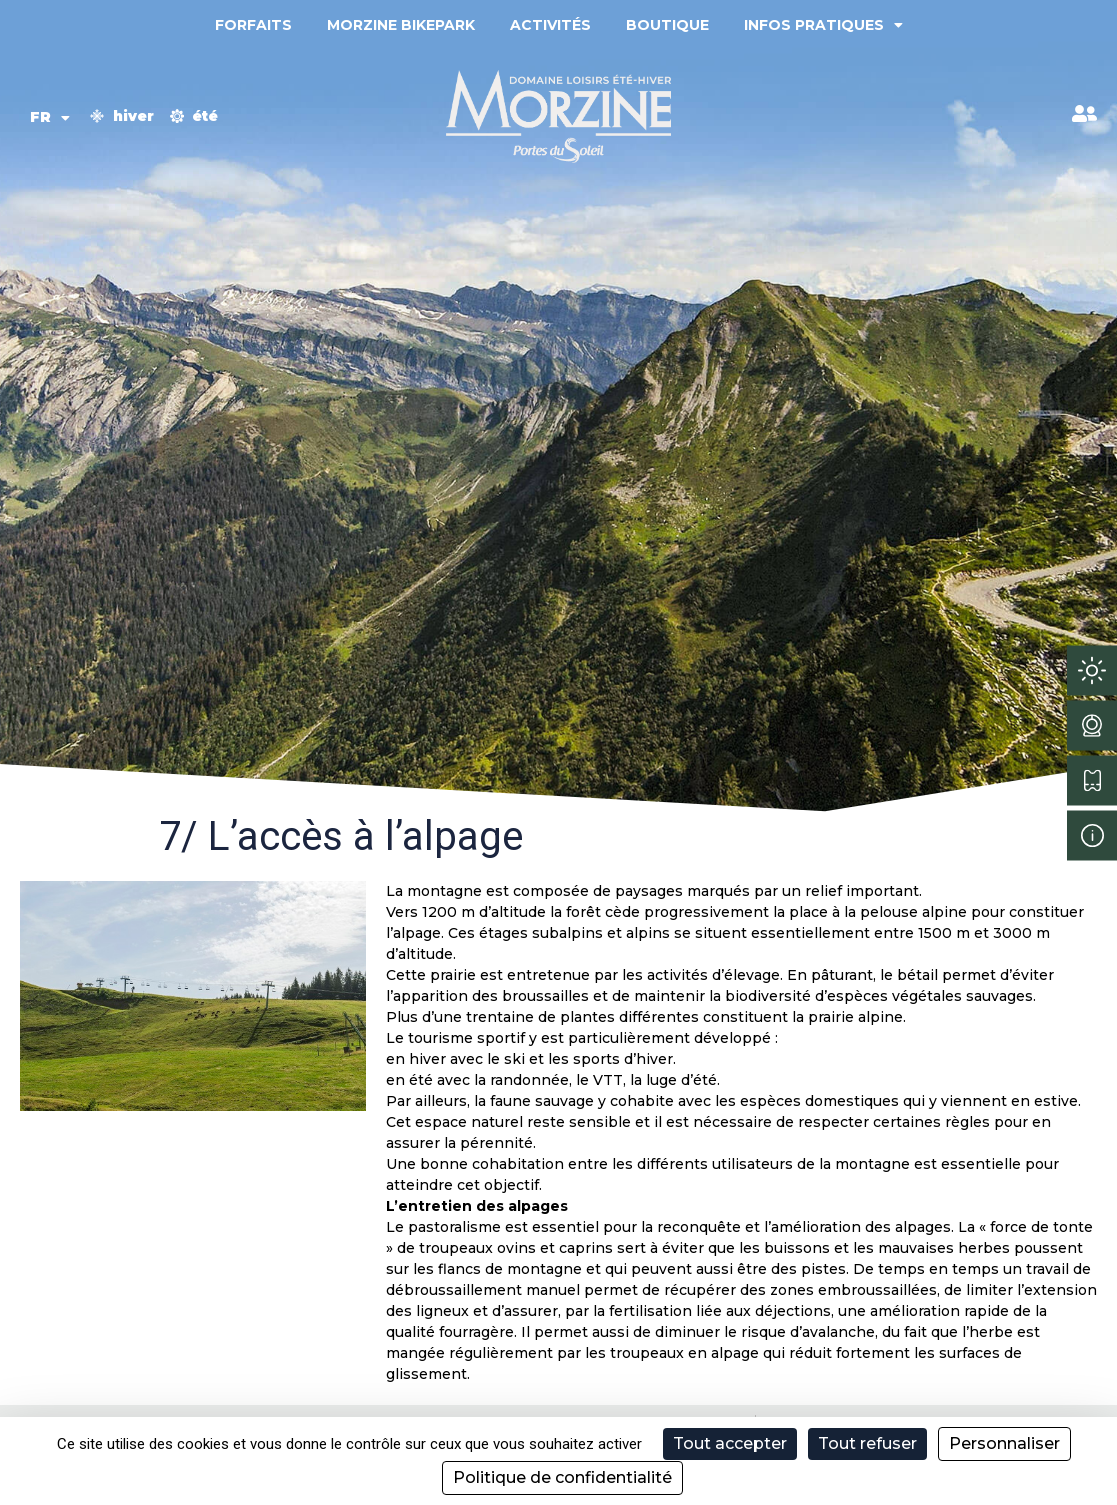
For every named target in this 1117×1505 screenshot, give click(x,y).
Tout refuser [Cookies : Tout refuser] (867, 1443)
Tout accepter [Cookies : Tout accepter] (730, 1443)
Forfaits (253, 25)
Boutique (667, 25)
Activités (550, 25)
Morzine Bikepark (401, 25)
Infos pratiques (823, 25)
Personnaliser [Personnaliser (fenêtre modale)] (1004, 1443)
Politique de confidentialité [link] (562, 1477)
